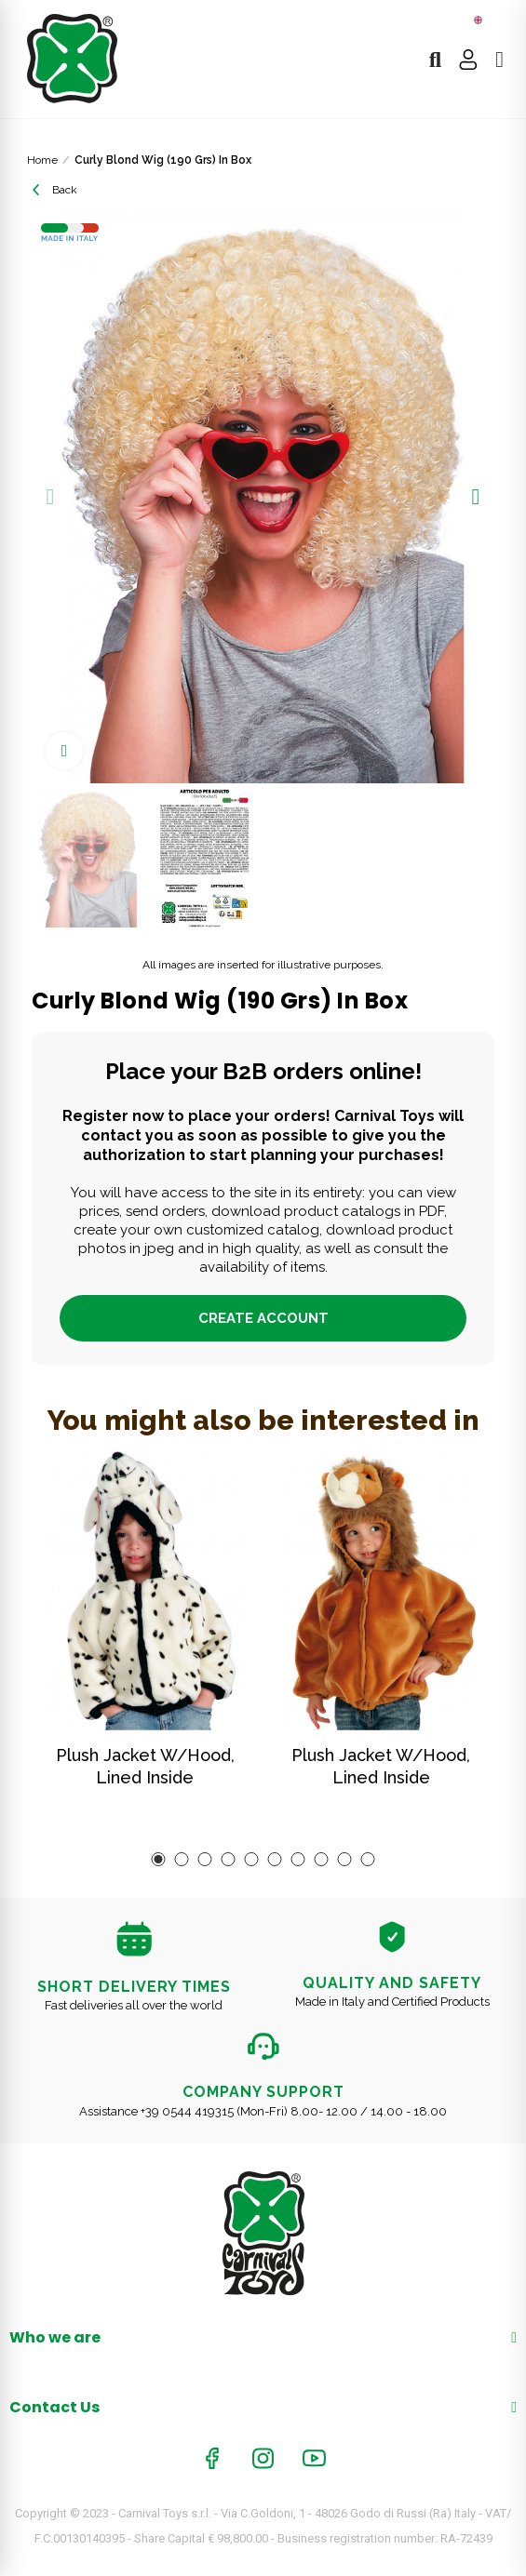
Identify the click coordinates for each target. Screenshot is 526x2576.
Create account (263, 1318)
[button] (50, 497)
